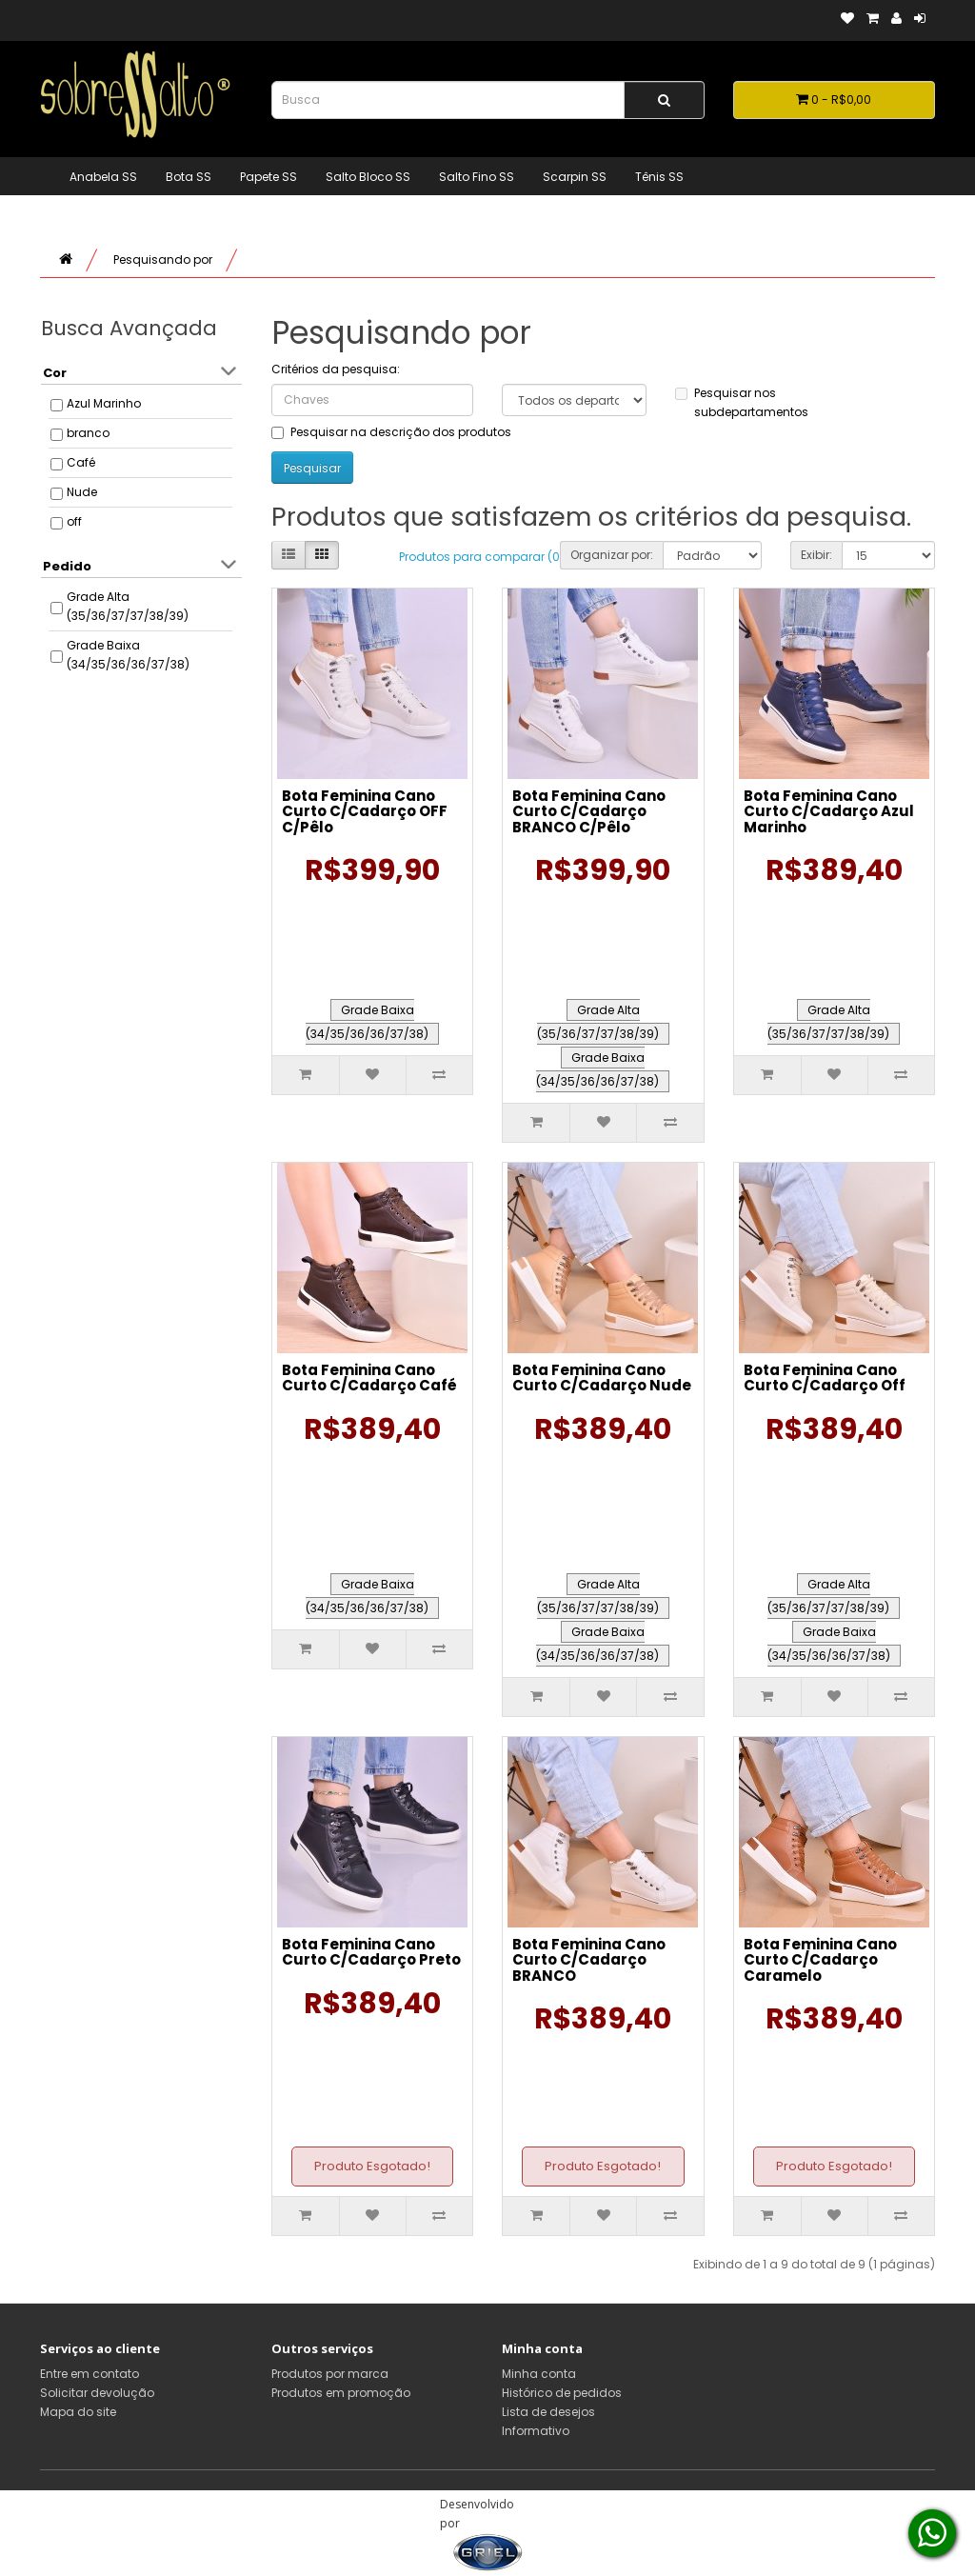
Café (81, 462)
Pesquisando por (162, 259)
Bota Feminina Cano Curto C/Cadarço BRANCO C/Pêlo (589, 811)
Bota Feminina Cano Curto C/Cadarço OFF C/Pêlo (365, 811)
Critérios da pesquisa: (335, 369)
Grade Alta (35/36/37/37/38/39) (128, 606)
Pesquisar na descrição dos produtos (391, 432)
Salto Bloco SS (368, 177)
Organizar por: (611, 555)
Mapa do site (78, 2412)
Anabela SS (103, 177)
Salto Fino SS (476, 177)
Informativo (535, 2431)
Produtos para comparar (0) (482, 557)
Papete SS (268, 177)
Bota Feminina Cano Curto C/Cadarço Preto (371, 1952)
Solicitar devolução (97, 2393)
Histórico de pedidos (562, 2393)
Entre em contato (89, 2374)
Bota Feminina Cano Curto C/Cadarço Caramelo (820, 1960)
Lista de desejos (548, 2412)
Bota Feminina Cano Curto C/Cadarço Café (369, 1378)
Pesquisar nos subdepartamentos (741, 402)
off (74, 521)
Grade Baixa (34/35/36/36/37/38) (128, 654)
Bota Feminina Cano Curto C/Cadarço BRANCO (589, 1960)
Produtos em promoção (340, 2393)
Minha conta (539, 2374)
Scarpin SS (575, 177)
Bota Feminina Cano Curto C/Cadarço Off (824, 1378)
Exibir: (816, 555)
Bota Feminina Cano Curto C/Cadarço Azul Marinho (829, 811)
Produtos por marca (329, 2374)
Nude (82, 492)
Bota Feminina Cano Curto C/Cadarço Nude (601, 1378)
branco (88, 433)
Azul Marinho (104, 403)
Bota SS (188, 177)
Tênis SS (659, 177)
